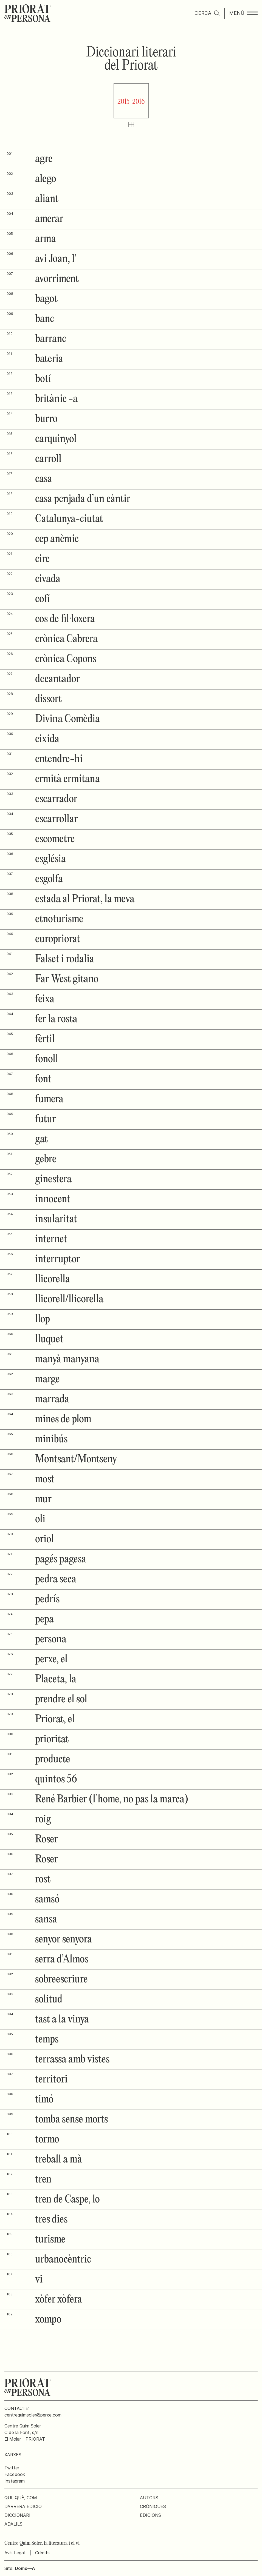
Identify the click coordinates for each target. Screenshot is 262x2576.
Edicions (150, 2515)
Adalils (13, 2524)
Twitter (11, 2467)
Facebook (14, 2474)
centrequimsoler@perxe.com (32, 2415)
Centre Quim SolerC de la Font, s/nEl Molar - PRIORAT (24, 2432)
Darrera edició (23, 2506)
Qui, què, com (20, 2497)
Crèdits (42, 2552)
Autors (149, 2497)
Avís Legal (14, 2552)
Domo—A (25, 2568)
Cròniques (153, 2506)
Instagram (14, 2481)
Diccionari (17, 2515)
